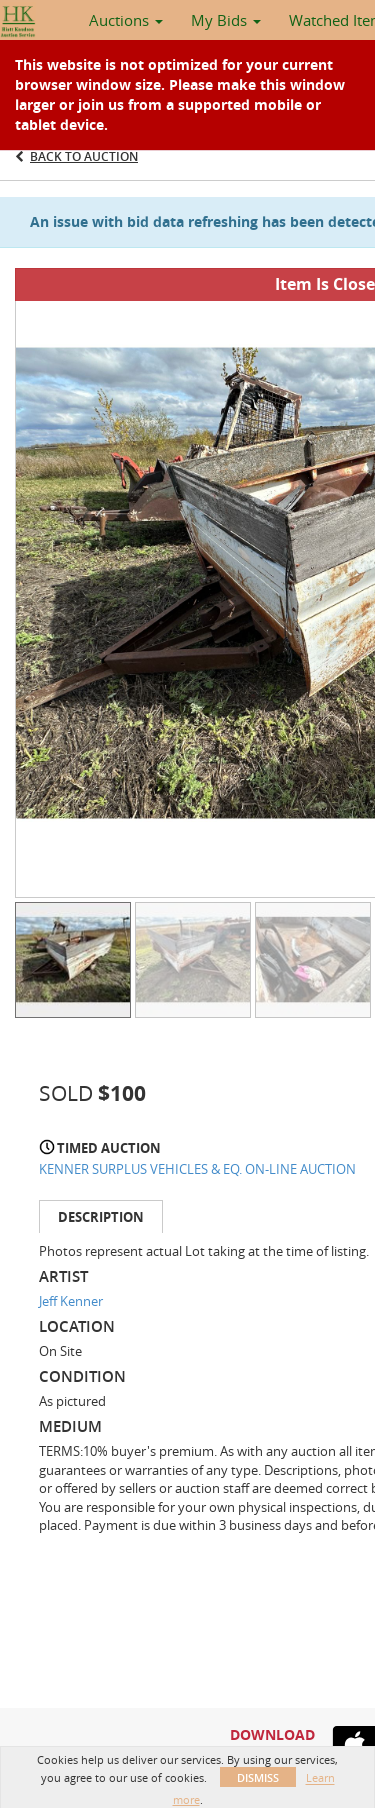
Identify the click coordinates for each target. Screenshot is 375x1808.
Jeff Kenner (71, 1301)
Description (101, 1217)
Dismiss (258, 1777)
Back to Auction (84, 156)
